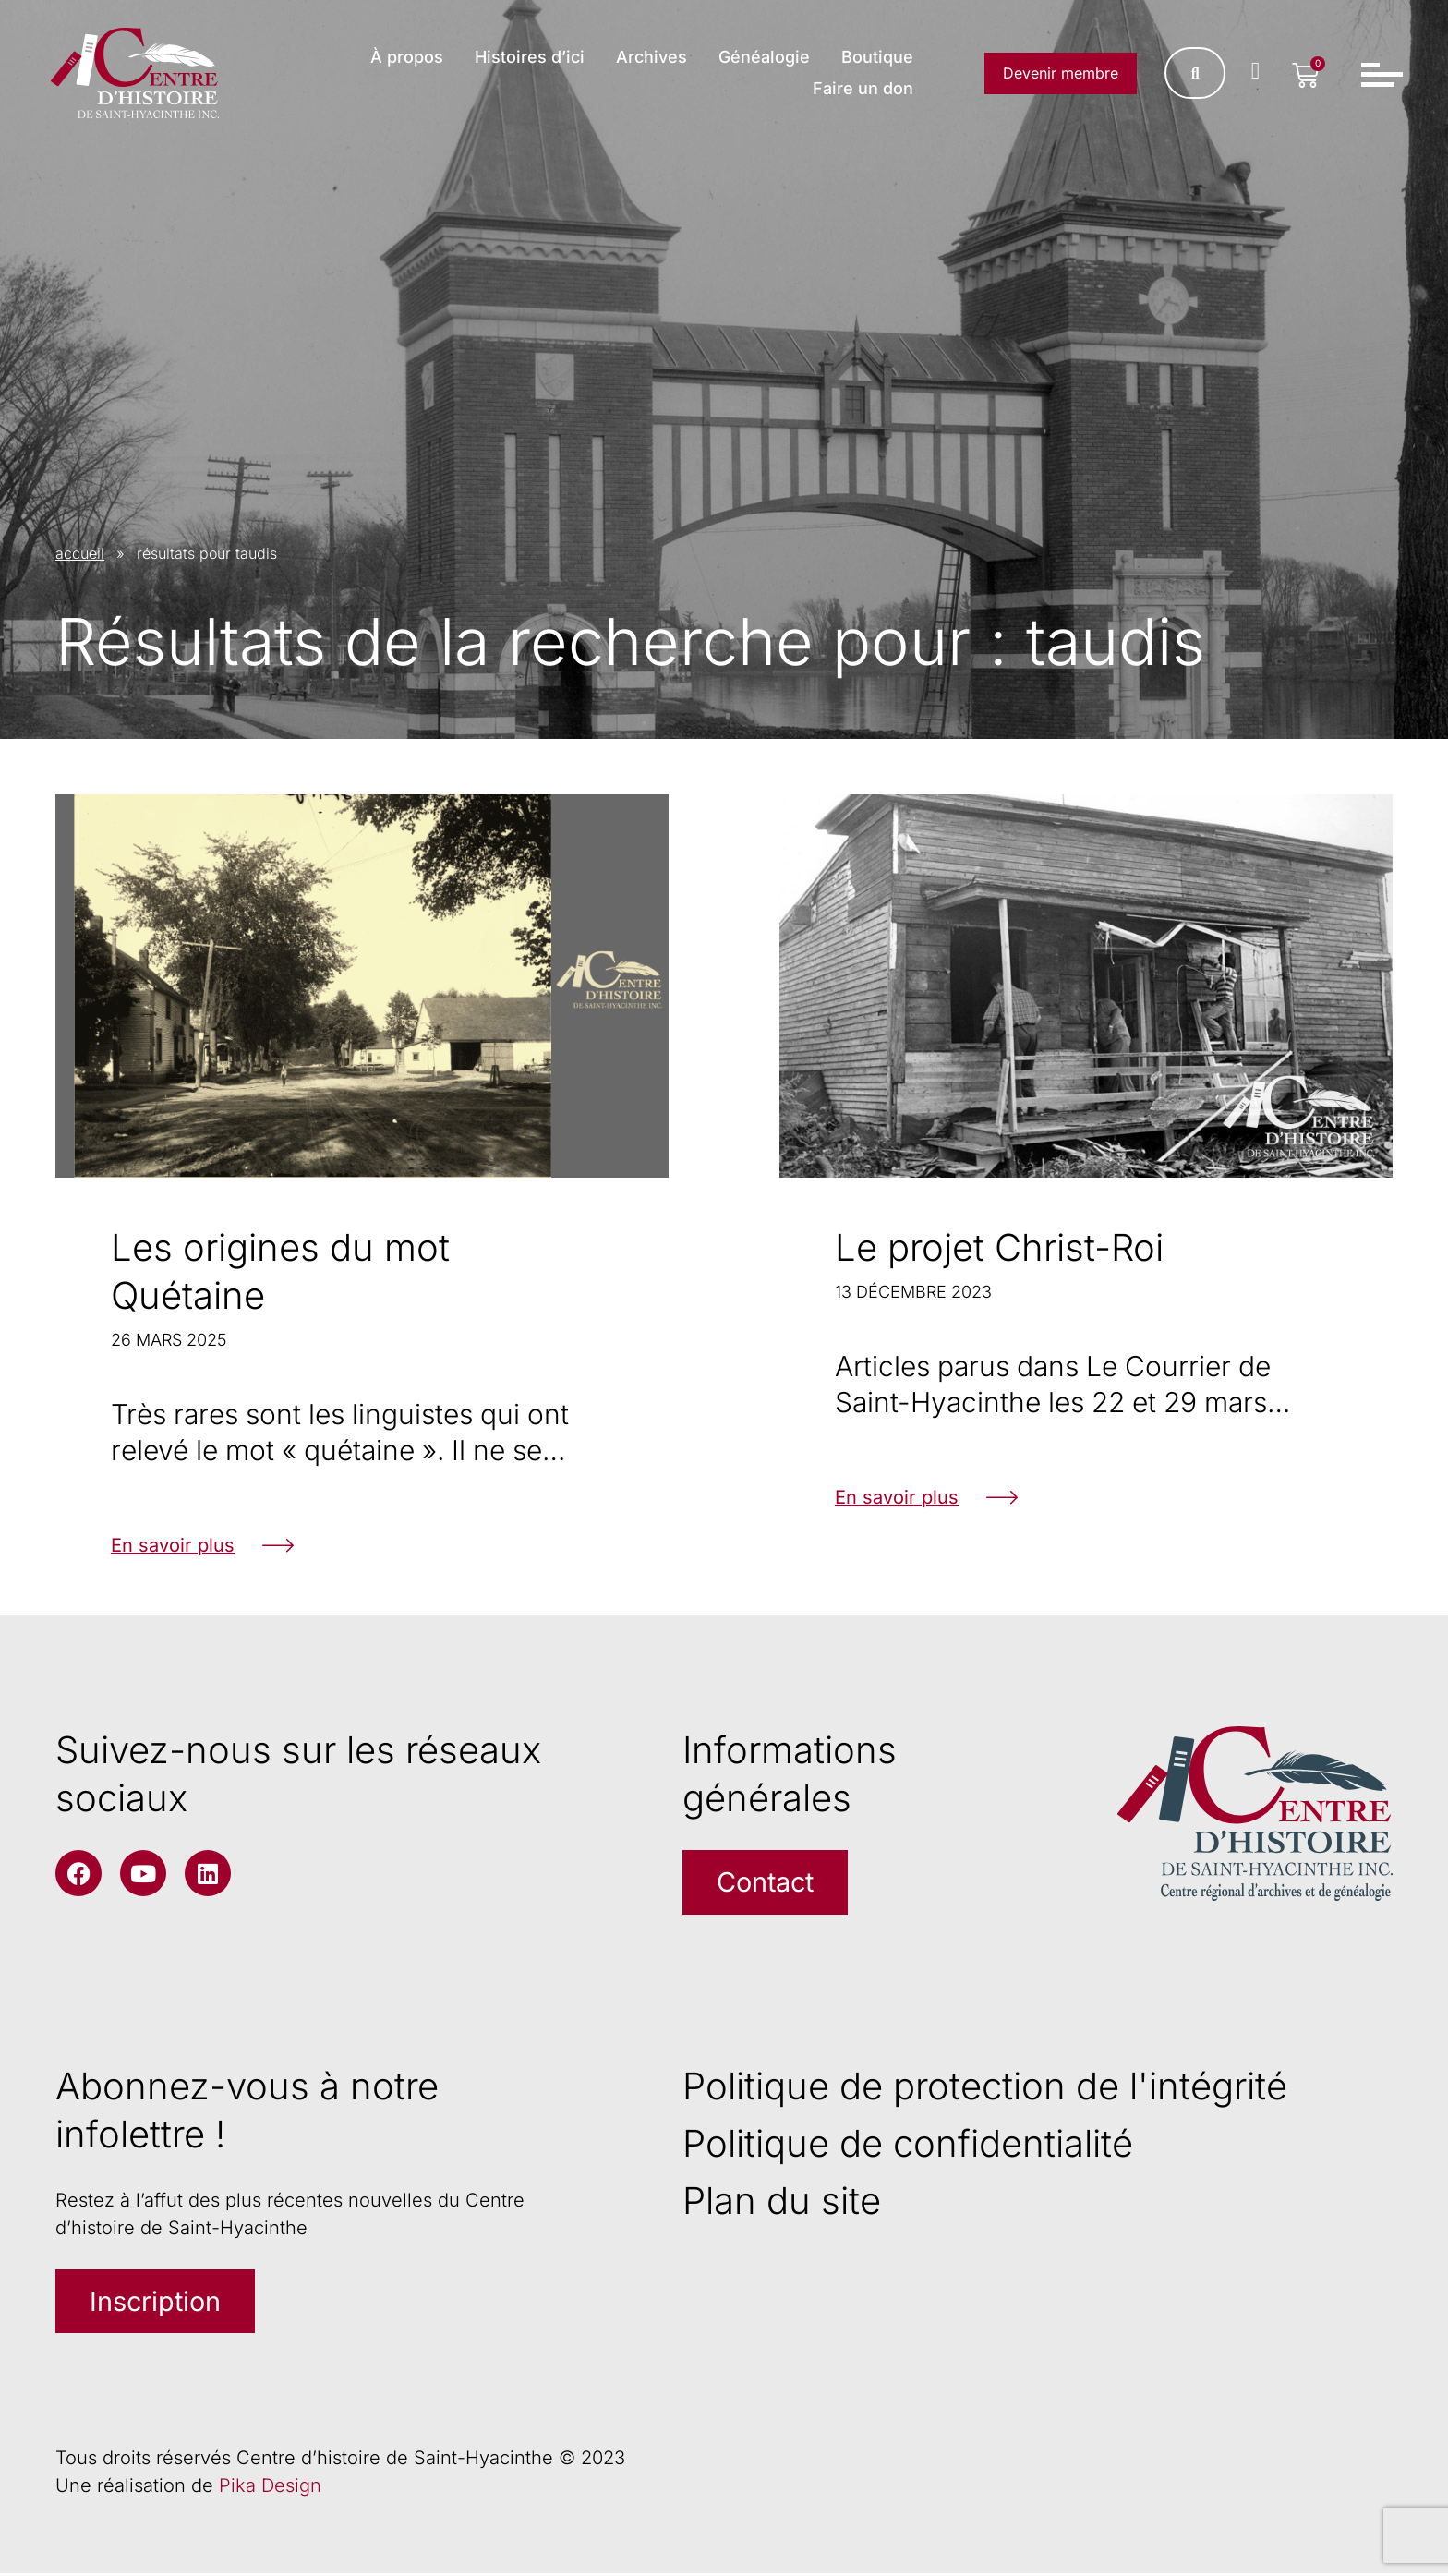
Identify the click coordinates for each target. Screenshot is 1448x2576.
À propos (406, 57)
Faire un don (863, 89)
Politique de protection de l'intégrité (984, 2087)
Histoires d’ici (530, 57)
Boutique (877, 57)
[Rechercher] (1194, 74)
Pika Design (270, 2488)
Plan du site (781, 2201)
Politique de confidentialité (907, 2144)
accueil (79, 553)
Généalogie (764, 57)
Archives (651, 57)
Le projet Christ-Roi (999, 1247)
